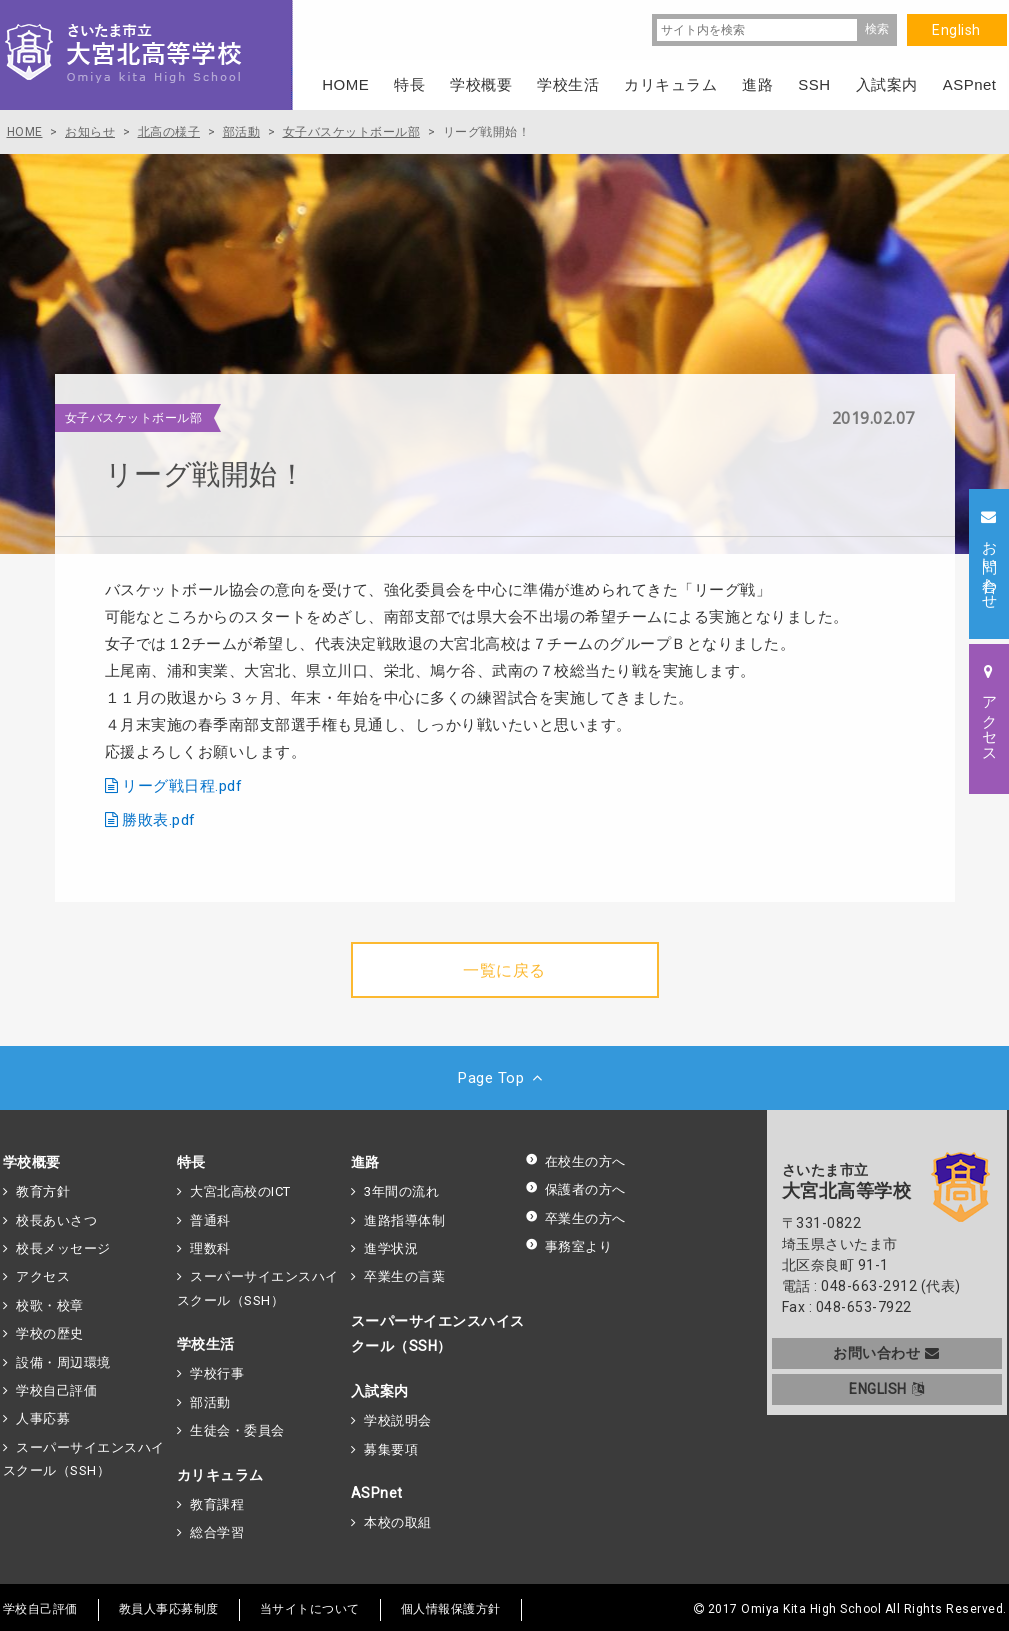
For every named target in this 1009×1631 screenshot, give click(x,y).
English (956, 30)
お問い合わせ (886, 1353)
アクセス (43, 1276)
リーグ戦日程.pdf (182, 786)
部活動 (210, 1402)
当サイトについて (310, 1609)
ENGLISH (886, 1389)
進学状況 (391, 1248)
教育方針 (43, 1191)
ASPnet (377, 1493)
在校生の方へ (575, 1161)
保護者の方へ (575, 1189)
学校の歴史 (50, 1333)
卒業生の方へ (575, 1218)
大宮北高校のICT (240, 1191)
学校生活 (206, 1344)
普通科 (210, 1220)
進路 (365, 1162)
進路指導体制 (404, 1220)
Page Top (504, 1078)
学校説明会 (398, 1420)
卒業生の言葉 (404, 1276)
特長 (191, 1162)
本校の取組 (398, 1522)
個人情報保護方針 (451, 1609)
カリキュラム (220, 1475)
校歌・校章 (50, 1305)
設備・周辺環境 (63, 1362)
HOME (345, 84)
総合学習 (217, 1532)
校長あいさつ (56, 1220)
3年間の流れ (401, 1191)
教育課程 (217, 1504)
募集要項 (391, 1449)
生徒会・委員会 (237, 1430)
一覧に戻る (504, 970)
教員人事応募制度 (169, 1609)
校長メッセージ (63, 1248)
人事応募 (43, 1418)
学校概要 (32, 1162)
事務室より (569, 1246)
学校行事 (217, 1373)
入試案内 (380, 1391)
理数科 (210, 1248)
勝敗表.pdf (159, 820)
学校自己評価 (56, 1390)
